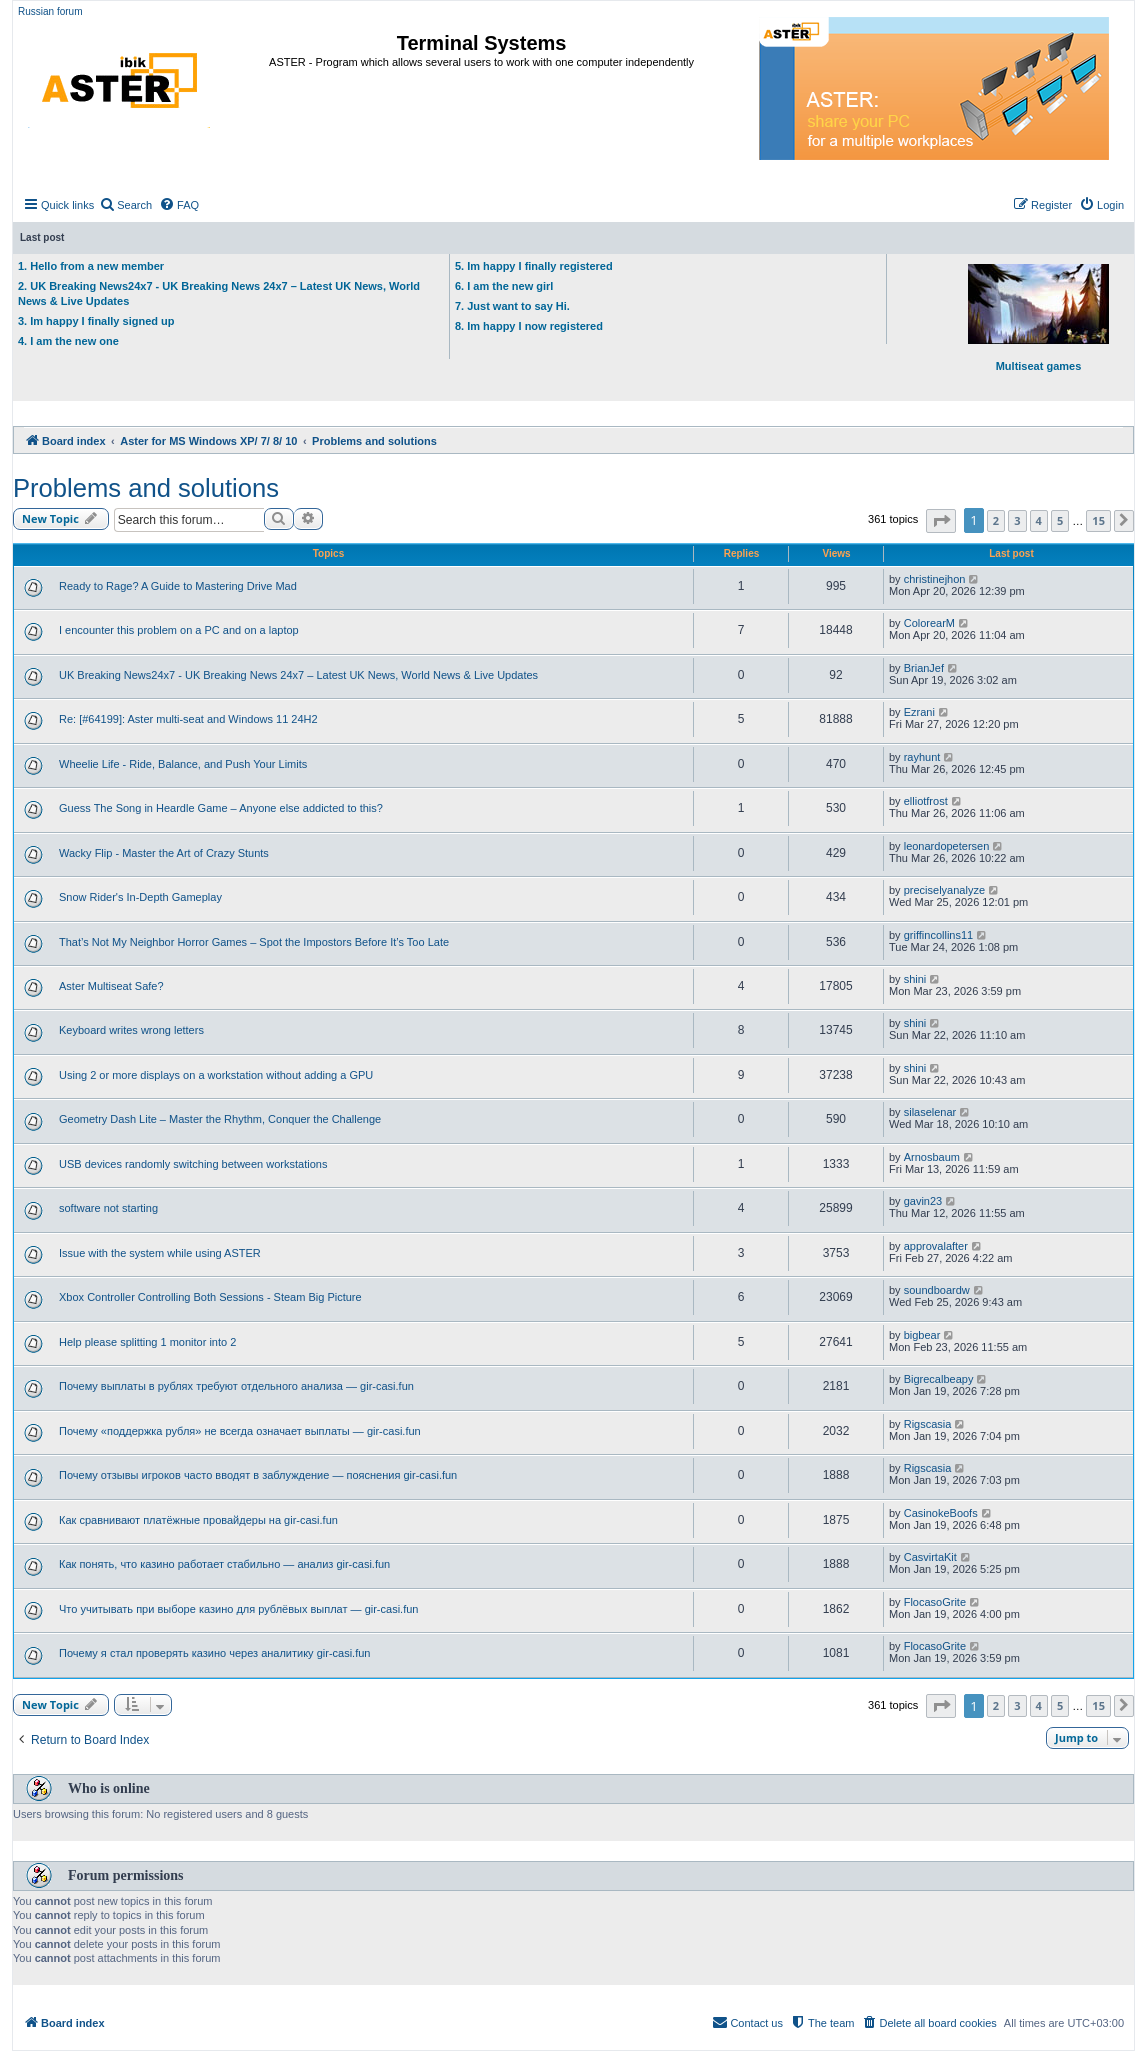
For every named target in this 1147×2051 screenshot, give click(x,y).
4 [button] (1039, 520)
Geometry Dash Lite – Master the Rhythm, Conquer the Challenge (220, 1119)
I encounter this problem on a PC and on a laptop (179, 630)
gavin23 (923, 1201)
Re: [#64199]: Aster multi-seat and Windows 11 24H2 (188, 719)
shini (915, 979)
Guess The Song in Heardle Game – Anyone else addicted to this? (221, 808)
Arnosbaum (932, 1157)
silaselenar (930, 1112)
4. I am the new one (68, 341)
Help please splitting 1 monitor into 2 (147, 1342)
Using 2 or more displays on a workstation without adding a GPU (216, 1075)
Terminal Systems (482, 43)
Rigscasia (928, 1424)
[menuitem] (125, 205)
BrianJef (924, 668)
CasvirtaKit (930, 1557)
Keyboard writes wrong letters (131, 1030)
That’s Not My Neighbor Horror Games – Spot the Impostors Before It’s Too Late (254, 942)
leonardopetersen (947, 846)
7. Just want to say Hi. (512, 306)
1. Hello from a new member (91, 266)
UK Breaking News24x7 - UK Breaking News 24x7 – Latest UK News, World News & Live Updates (298, 675)
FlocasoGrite (935, 1602)
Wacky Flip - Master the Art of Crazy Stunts (164, 853)
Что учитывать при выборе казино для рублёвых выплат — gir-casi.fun (238, 1609)
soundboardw (937, 1290)
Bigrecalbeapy (939, 1379)
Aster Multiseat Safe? (111, 986)
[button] (941, 521)
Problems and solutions (146, 488)
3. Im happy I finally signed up (96, 321)
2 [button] (996, 520)
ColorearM (929, 623)
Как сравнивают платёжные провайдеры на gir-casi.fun (198, 1520)
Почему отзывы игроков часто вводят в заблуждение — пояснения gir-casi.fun (258, 1475)
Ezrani (919, 712)
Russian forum (50, 11)
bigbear (922, 1335)
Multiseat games (1038, 318)
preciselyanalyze (944, 890)
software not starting (108, 1208)
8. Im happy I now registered (529, 326)
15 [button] (1098, 520)
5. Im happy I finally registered (534, 266)
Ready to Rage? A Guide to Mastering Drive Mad (178, 586)
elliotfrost (926, 801)
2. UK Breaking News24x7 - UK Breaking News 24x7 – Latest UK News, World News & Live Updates (219, 293)
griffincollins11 (939, 935)
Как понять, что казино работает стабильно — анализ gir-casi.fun (224, 1564)
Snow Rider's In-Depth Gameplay (140, 897)
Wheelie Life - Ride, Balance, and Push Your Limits (183, 764)
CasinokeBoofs (941, 1513)
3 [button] (1017, 520)
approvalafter (936, 1246)
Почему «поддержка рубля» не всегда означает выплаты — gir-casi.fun (240, 1431)
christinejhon (935, 579)
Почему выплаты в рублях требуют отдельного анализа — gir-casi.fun (236, 1386)
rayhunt (922, 757)
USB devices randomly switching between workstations (193, 1164)
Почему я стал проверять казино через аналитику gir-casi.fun (214, 1653)
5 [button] (1060, 520)
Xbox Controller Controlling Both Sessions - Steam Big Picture (210, 1297)
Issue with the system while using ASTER (160, 1253)
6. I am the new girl (504, 286)
